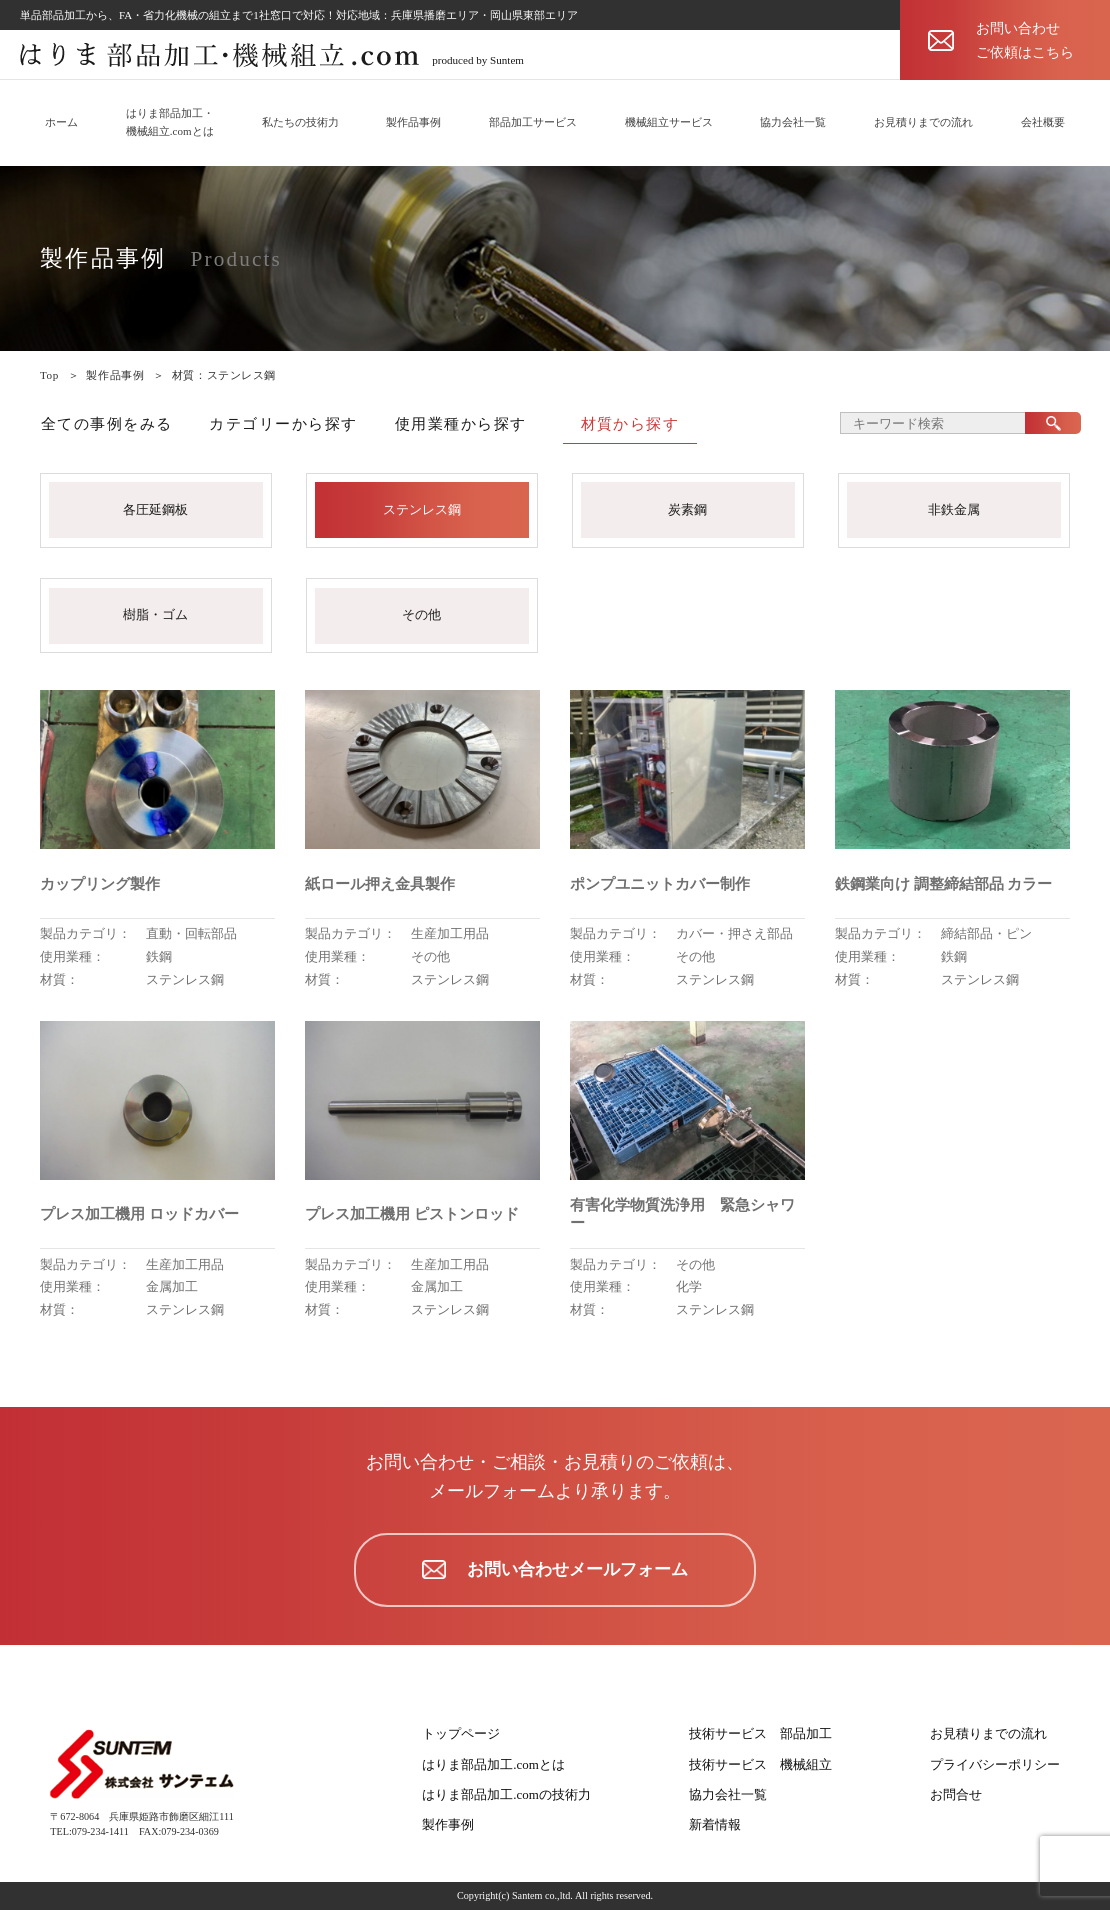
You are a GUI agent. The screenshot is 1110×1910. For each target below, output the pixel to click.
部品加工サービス (533, 122)
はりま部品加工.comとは (493, 1764)
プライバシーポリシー (995, 1764)
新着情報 (715, 1824)
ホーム (61, 122)
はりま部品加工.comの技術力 (506, 1794)
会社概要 (1043, 122)
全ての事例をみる (107, 424)
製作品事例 (413, 122)
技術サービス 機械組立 (760, 1764)
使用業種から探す (461, 424)
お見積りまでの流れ (923, 122)
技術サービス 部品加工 (760, 1733)
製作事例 (448, 1824)
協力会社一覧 (793, 122)
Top (49, 375)
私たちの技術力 (300, 122)
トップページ (461, 1733)
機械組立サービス (669, 122)
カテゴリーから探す (283, 424)
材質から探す (630, 424)
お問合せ (956, 1794)
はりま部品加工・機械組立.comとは (170, 122)
